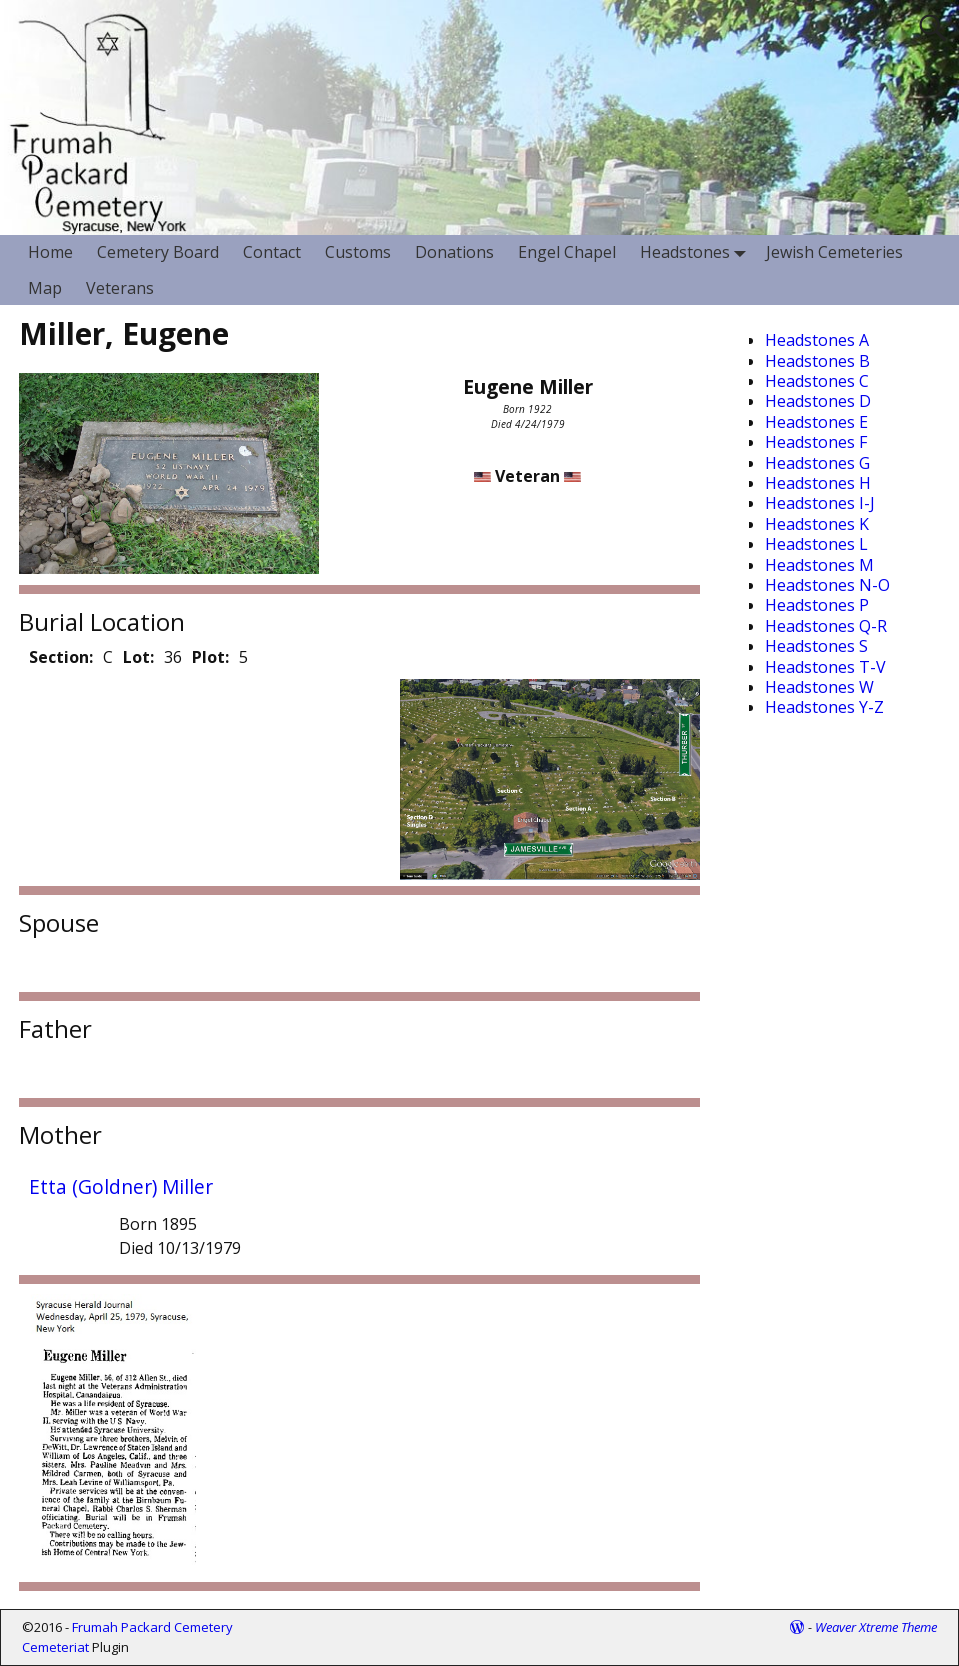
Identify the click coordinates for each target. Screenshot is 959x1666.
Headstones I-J (820, 503)
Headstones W (819, 687)
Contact (272, 252)
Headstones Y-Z (824, 707)
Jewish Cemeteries (834, 252)
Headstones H (818, 483)
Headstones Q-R (826, 626)
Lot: (138, 657)
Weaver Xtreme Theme (876, 1627)
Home (50, 252)
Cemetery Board (158, 252)
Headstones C (817, 381)
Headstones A (817, 340)
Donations (454, 252)
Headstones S (816, 646)
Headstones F (816, 442)
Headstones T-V (825, 667)
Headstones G (817, 463)
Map (45, 288)
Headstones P (817, 605)
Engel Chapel (567, 252)
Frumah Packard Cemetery (152, 1627)
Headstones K (817, 524)
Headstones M (819, 565)
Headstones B (817, 361)
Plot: (210, 657)
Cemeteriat (55, 1647)
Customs (358, 252)
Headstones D (818, 401)
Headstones (697, 252)
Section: (61, 657)
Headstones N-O (827, 585)
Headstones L (816, 544)
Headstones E (816, 422)
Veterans (120, 288)
